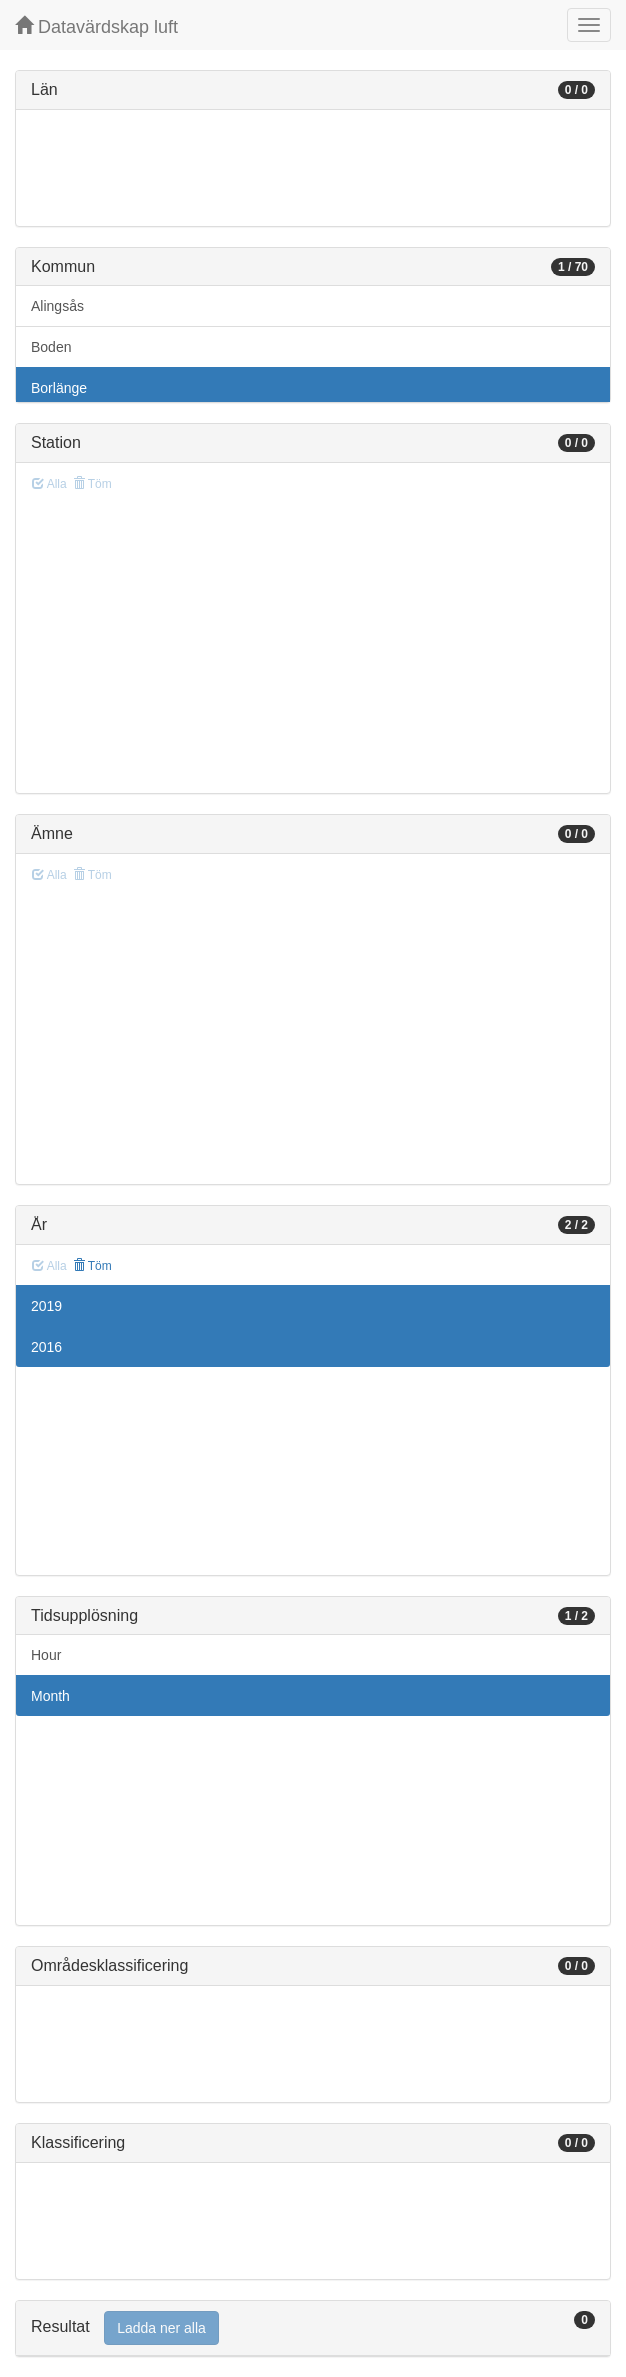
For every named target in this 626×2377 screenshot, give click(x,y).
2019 (46, 1306)
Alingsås (57, 306)
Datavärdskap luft (96, 26)
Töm (92, 1266)
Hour (46, 1655)
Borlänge (59, 388)
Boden (51, 347)
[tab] (313, 2328)
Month (50, 1696)
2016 (46, 1347)
